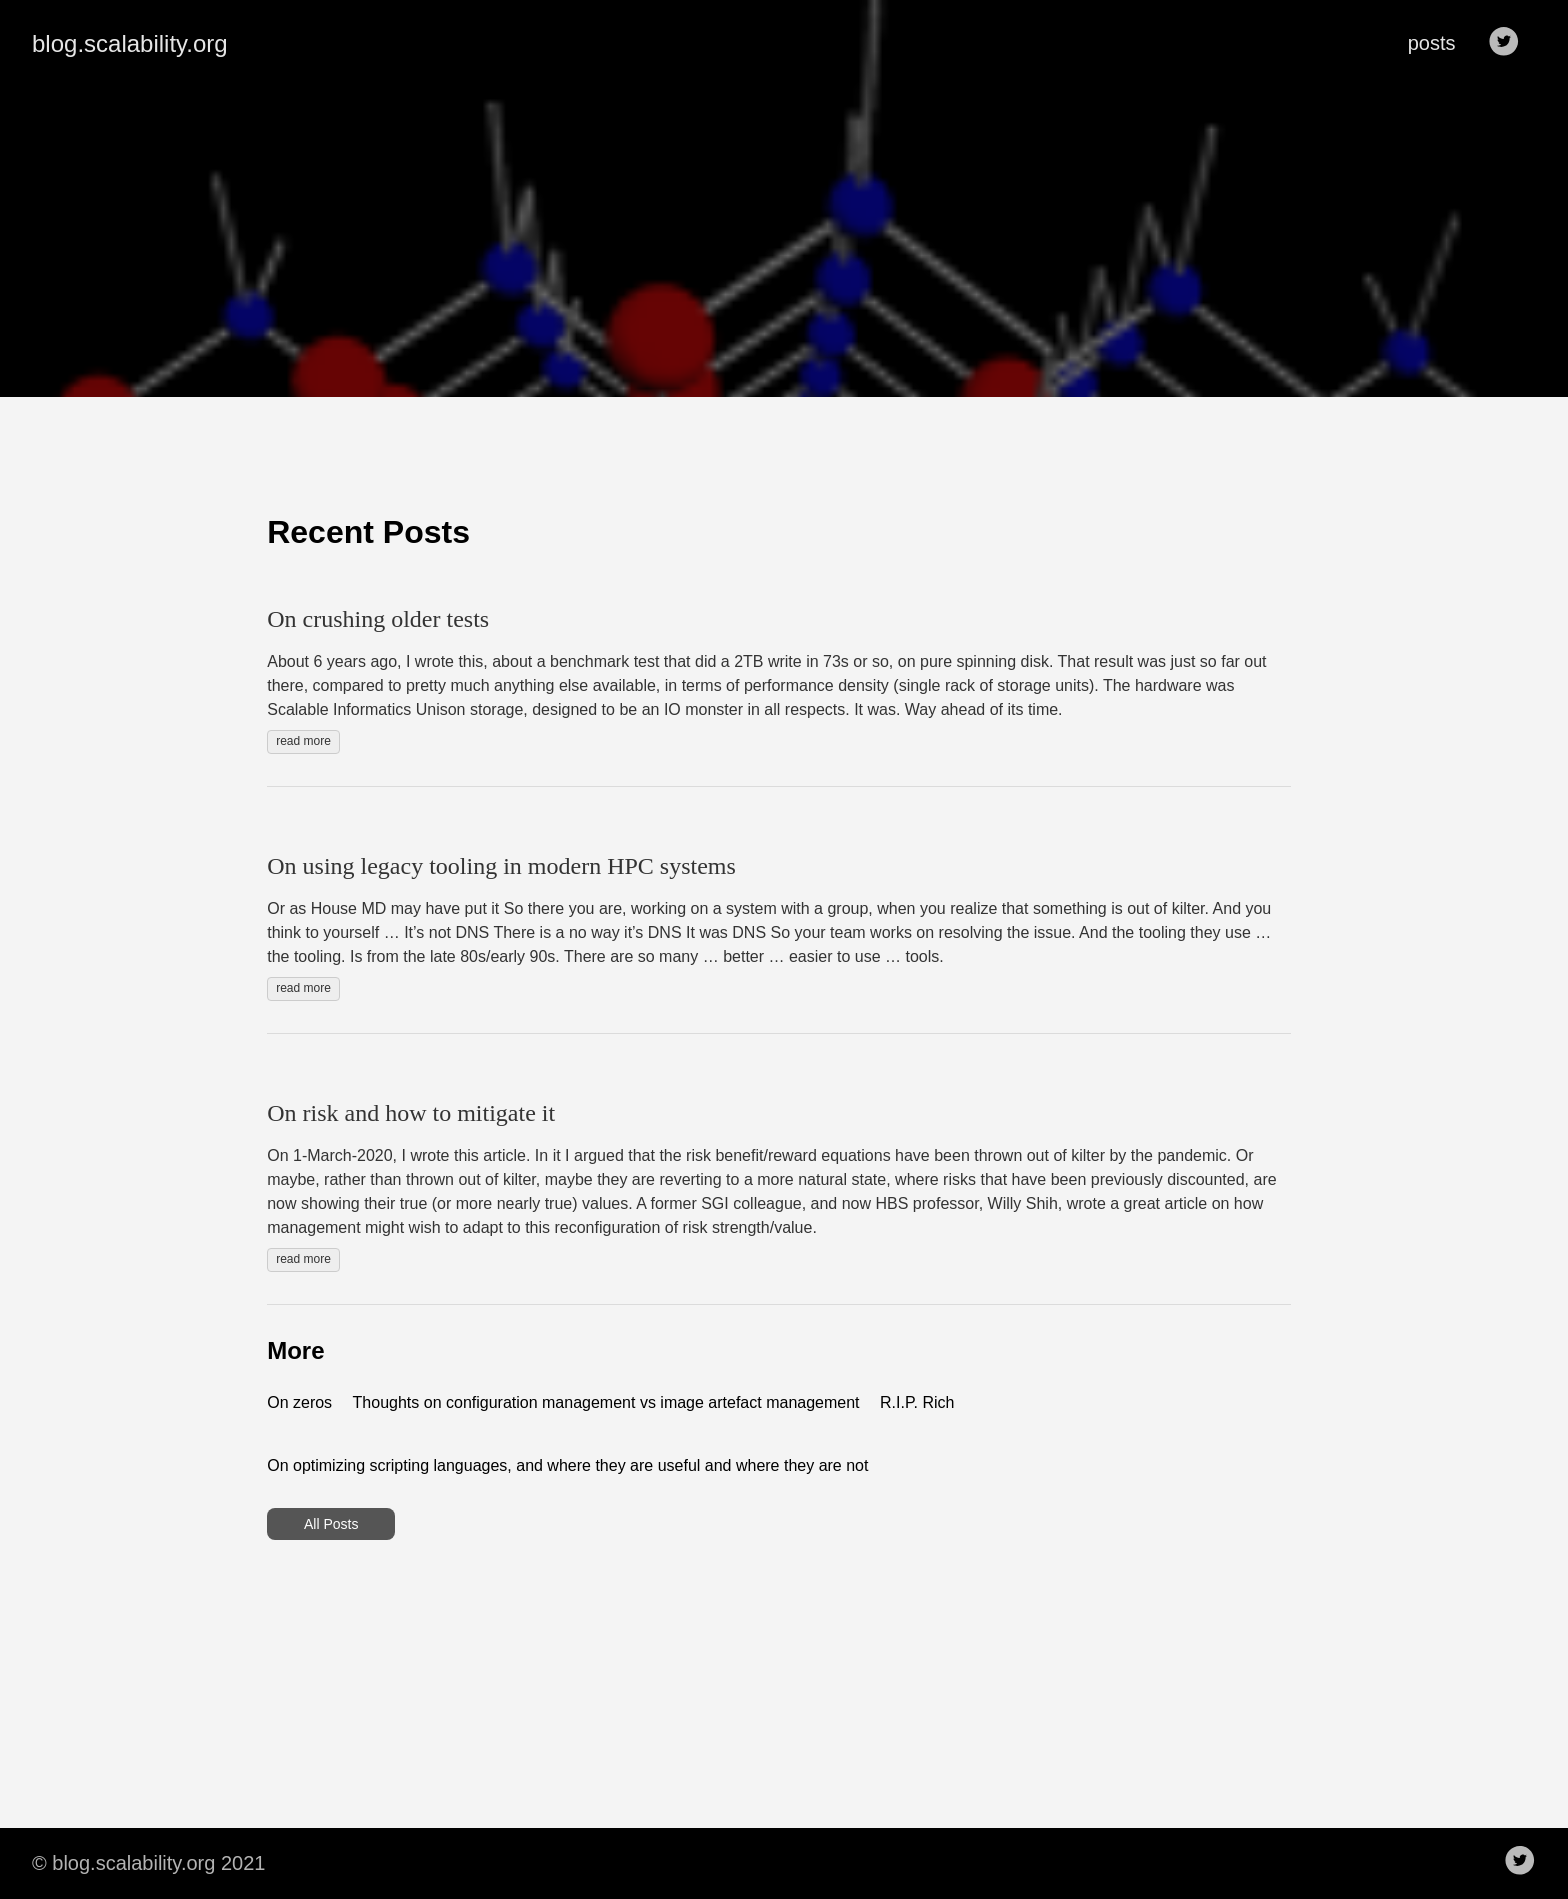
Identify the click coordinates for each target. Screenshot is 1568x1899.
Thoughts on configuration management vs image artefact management (606, 1402)
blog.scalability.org (130, 43)
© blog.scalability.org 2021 (148, 1863)
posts (1432, 43)
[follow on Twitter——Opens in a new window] (1510, 43)
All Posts (331, 1524)
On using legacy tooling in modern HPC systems (501, 866)
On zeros (299, 1402)
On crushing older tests (378, 619)
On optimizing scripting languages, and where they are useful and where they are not (567, 1465)
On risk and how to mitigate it (411, 1113)
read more (303, 741)
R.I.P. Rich (917, 1402)
